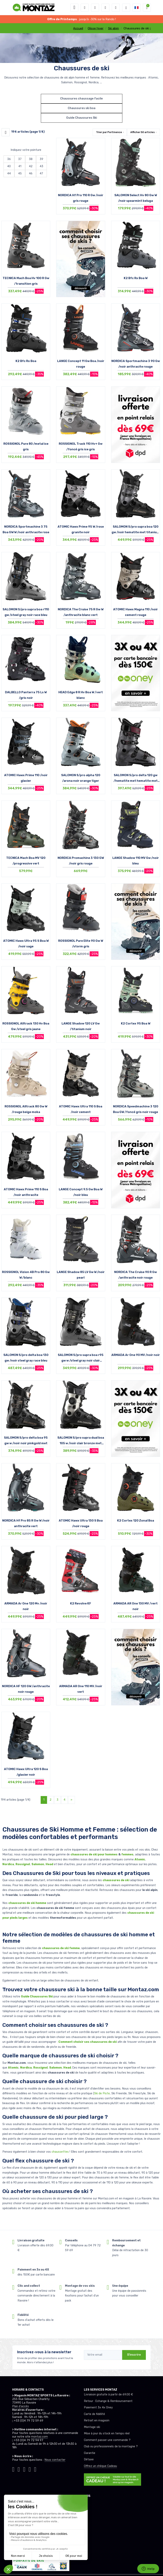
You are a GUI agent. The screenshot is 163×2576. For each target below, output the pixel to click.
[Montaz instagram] (19, 2468)
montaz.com (39, 2436)
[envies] (105, 8)
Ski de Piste (102, 2093)
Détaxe (89, 2459)
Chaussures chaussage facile (81, 98)
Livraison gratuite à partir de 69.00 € (108, 2394)
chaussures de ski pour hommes (94, 1854)
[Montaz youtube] (29, 2468)
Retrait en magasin (96, 2420)
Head (49, 1864)
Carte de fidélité (94, 2414)
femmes (127, 1854)
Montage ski (92, 2427)
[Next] (71, 1800)
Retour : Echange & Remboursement (108, 2401)
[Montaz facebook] (24, 2468)
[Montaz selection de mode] (126, 8)
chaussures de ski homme (27, 1903)
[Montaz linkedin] (35, 2468)
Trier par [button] (109, 132)
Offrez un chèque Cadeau (100, 2466)
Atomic (140, 1859)
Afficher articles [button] (142, 132)
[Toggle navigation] (74, 8)
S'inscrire (134, 2354)
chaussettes (61, 2151)
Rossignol (23, 1864)
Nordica (8, 1864)
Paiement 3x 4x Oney (98, 2407)
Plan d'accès (20, 2406)
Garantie (89, 2453)
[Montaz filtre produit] (6, 132)
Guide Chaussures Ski (81, 117)
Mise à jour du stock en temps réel (107, 2433)
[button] (85, 8)
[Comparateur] (116, 8)
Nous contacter (54, 2460)
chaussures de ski (116, 1880)
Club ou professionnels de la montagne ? (111, 2446)
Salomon (37, 1864)
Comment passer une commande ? (107, 2440)
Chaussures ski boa (81, 108)
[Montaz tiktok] (13, 2468)
